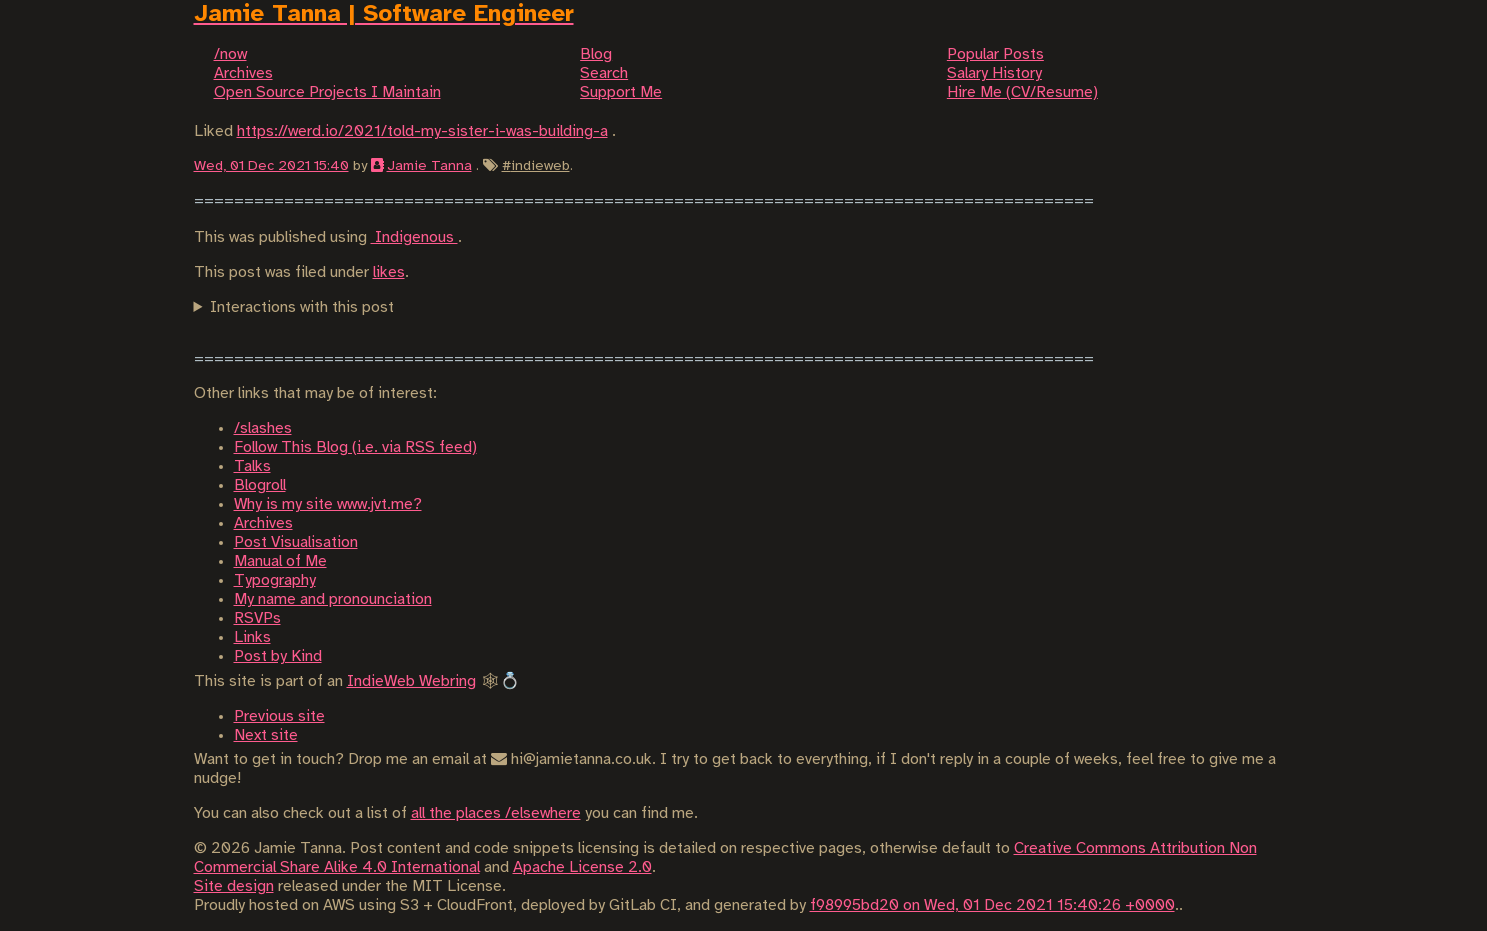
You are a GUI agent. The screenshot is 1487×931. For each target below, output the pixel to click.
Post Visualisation (296, 542)
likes (389, 272)
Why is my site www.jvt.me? (328, 504)
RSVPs (257, 618)
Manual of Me (280, 561)
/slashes (263, 428)
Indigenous (414, 237)
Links (252, 637)
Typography (275, 580)
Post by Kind (278, 656)
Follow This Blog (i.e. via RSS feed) (355, 447)
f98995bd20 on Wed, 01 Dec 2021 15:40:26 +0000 (992, 905)
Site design (234, 886)
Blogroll (260, 485)
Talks (252, 466)
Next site (266, 735)
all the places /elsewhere (496, 813)
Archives (263, 523)
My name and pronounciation (333, 599)
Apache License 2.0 (582, 867)
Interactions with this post (302, 307)
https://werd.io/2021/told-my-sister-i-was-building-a (422, 131)
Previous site (279, 716)
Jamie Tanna (429, 166)
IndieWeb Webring (411, 681)
